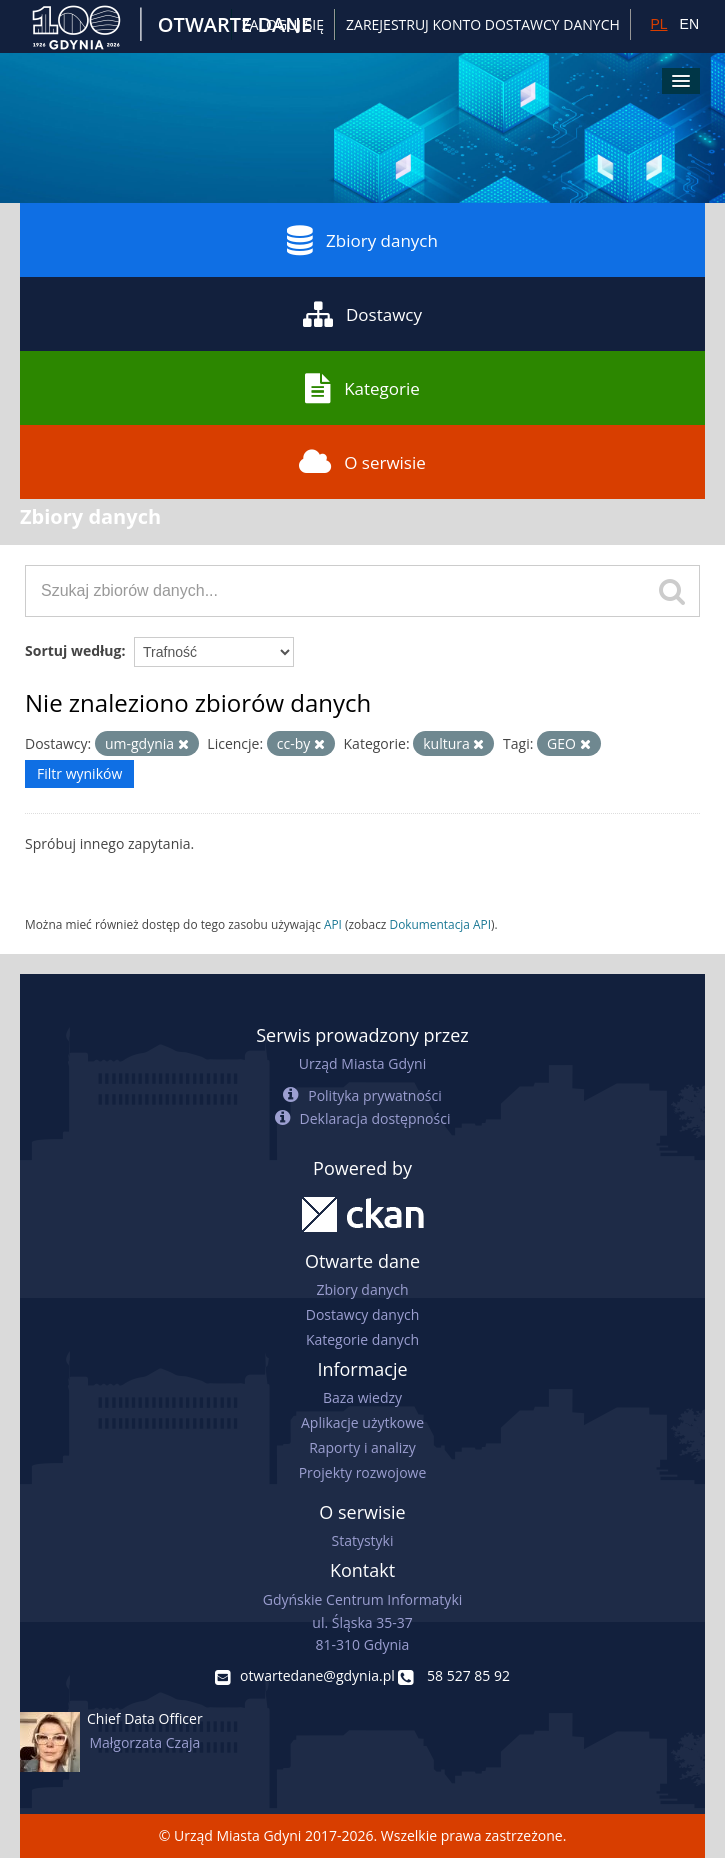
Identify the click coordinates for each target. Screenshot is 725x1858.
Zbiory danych (362, 240)
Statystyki (362, 1540)
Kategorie (362, 388)
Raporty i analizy (362, 1447)
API (333, 924)
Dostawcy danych (362, 1314)
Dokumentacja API (441, 924)
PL (658, 24)
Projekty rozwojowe (363, 1472)
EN (689, 24)
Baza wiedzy (362, 1397)
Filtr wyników (79, 773)
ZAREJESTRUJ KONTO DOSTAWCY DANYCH (483, 24)
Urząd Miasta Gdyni (362, 1063)
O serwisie (362, 462)
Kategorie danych (362, 1339)
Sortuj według (73, 650)
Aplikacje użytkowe (362, 1422)
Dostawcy (362, 314)
